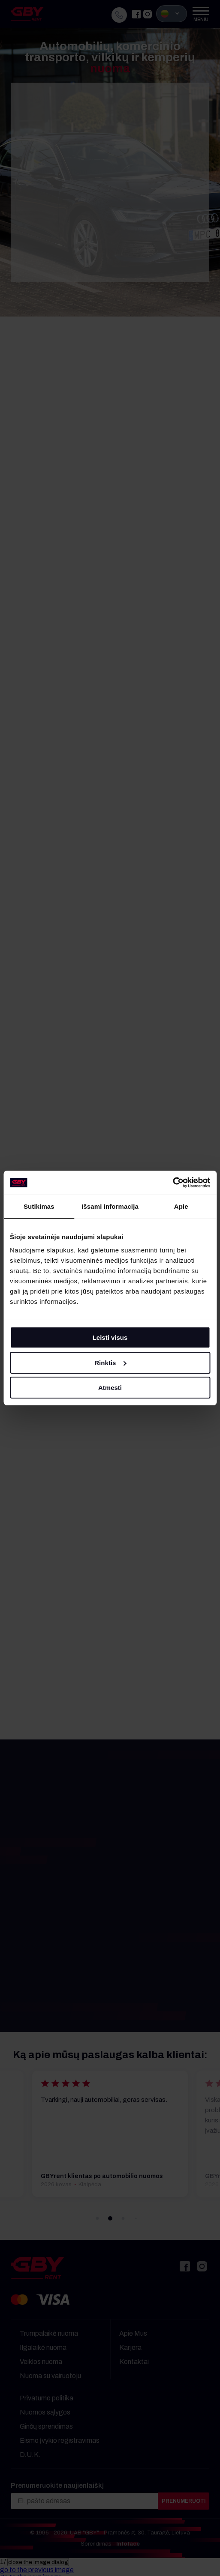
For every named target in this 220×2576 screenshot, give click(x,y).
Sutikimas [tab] (39, 1206)
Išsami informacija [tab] (110, 1206)
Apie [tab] (181, 1206)
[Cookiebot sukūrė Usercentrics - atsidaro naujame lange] (172, 1182)
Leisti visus (110, 1337)
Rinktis (110, 1362)
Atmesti (110, 1387)
